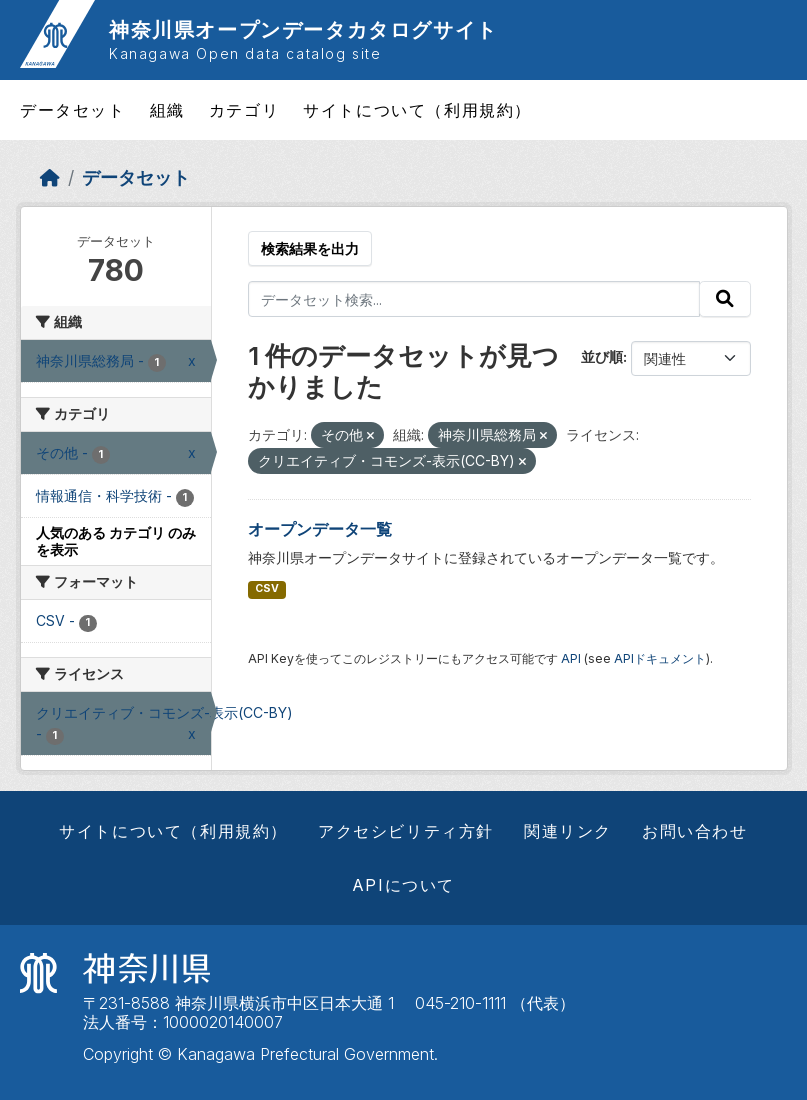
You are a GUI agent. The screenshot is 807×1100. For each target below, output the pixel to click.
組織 (167, 110)
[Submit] (725, 299)
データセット (73, 110)
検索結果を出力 (310, 248)
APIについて (403, 885)
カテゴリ (244, 110)
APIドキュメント (660, 658)
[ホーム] (50, 177)
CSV (267, 588)
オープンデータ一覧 (320, 529)
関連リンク (568, 831)
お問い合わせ (695, 831)
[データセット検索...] (474, 299)
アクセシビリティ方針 (406, 831)
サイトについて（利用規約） (417, 110)
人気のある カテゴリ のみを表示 (116, 541)
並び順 (602, 356)
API (571, 658)
